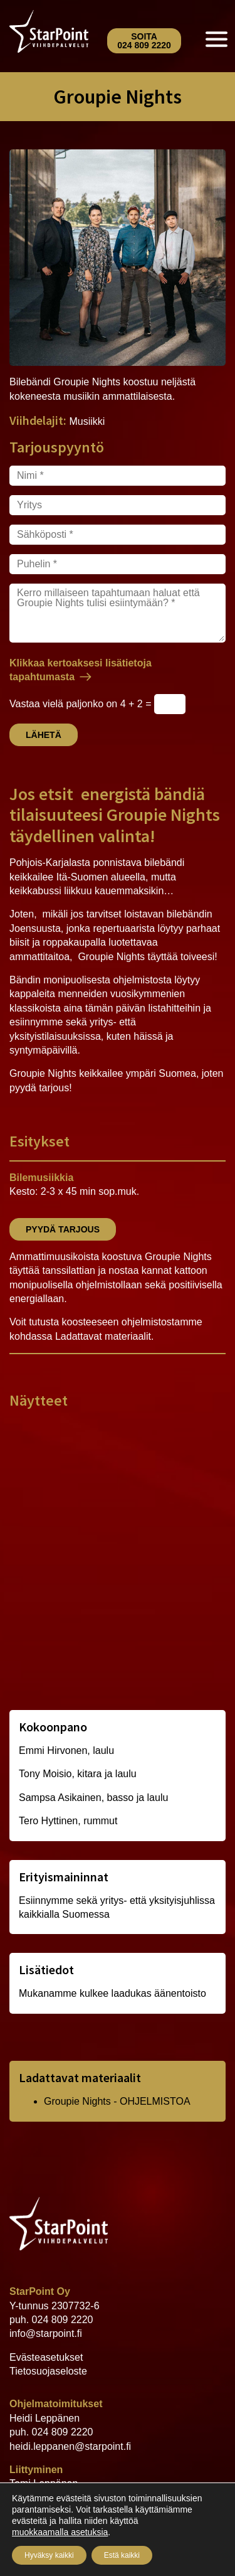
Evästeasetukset (46, 2357)
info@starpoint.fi (45, 2333)
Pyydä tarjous (63, 1229)
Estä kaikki (122, 2555)
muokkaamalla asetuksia (60, 2532)
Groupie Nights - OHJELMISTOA (117, 2101)
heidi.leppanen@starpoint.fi (70, 2446)
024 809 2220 (62, 2319)
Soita (144, 40)
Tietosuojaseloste (48, 2371)
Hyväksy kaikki (49, 2555)
